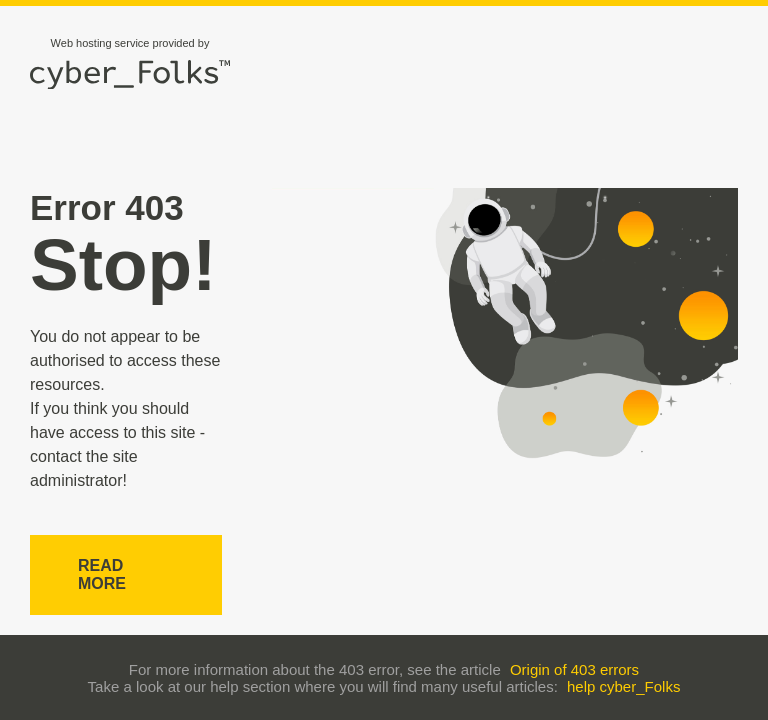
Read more (102, 574)
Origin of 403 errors (574, 669)
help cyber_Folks (623, 686)
